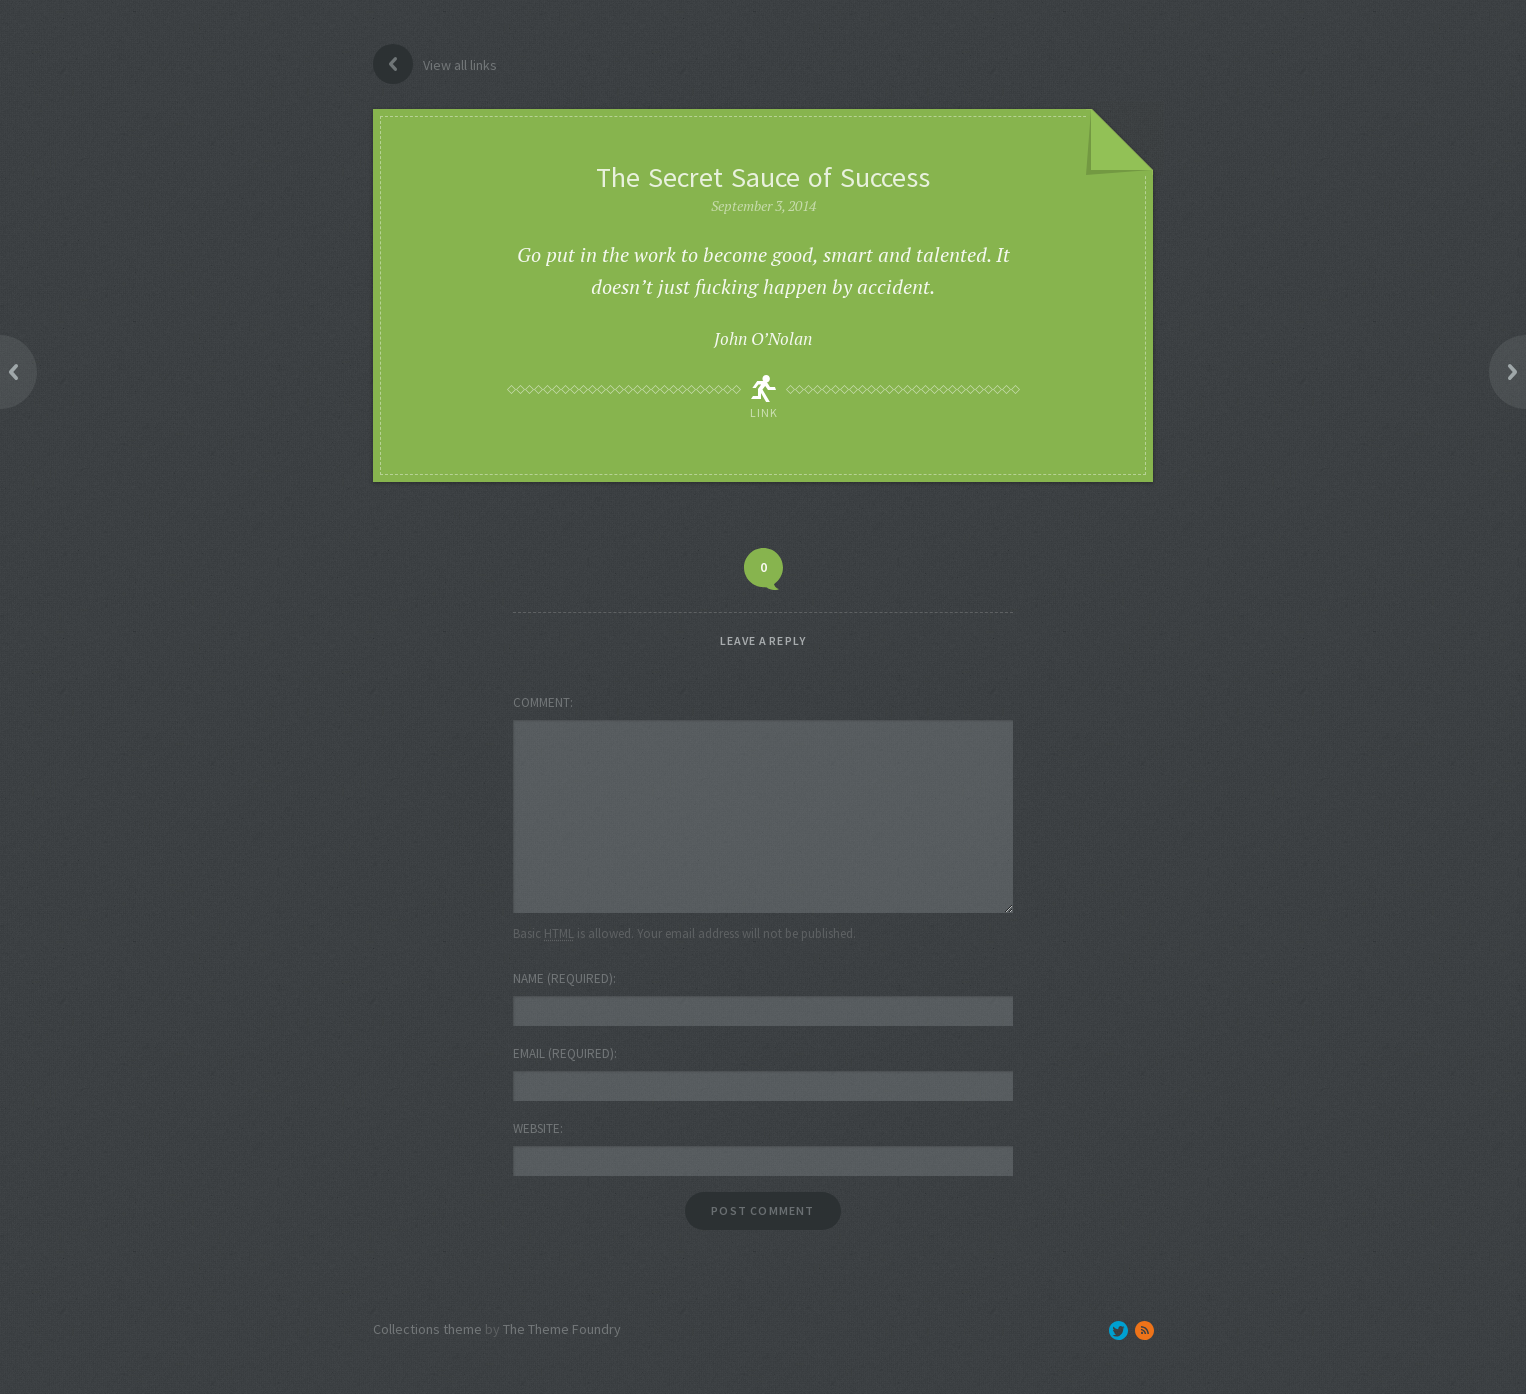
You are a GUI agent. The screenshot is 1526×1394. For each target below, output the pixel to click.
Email (563, 1053)
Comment (541, 702)
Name (563, 978)
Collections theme (427, 1329)
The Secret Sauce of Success (763, 177)
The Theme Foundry (562, 1329)
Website (536, 1128)
